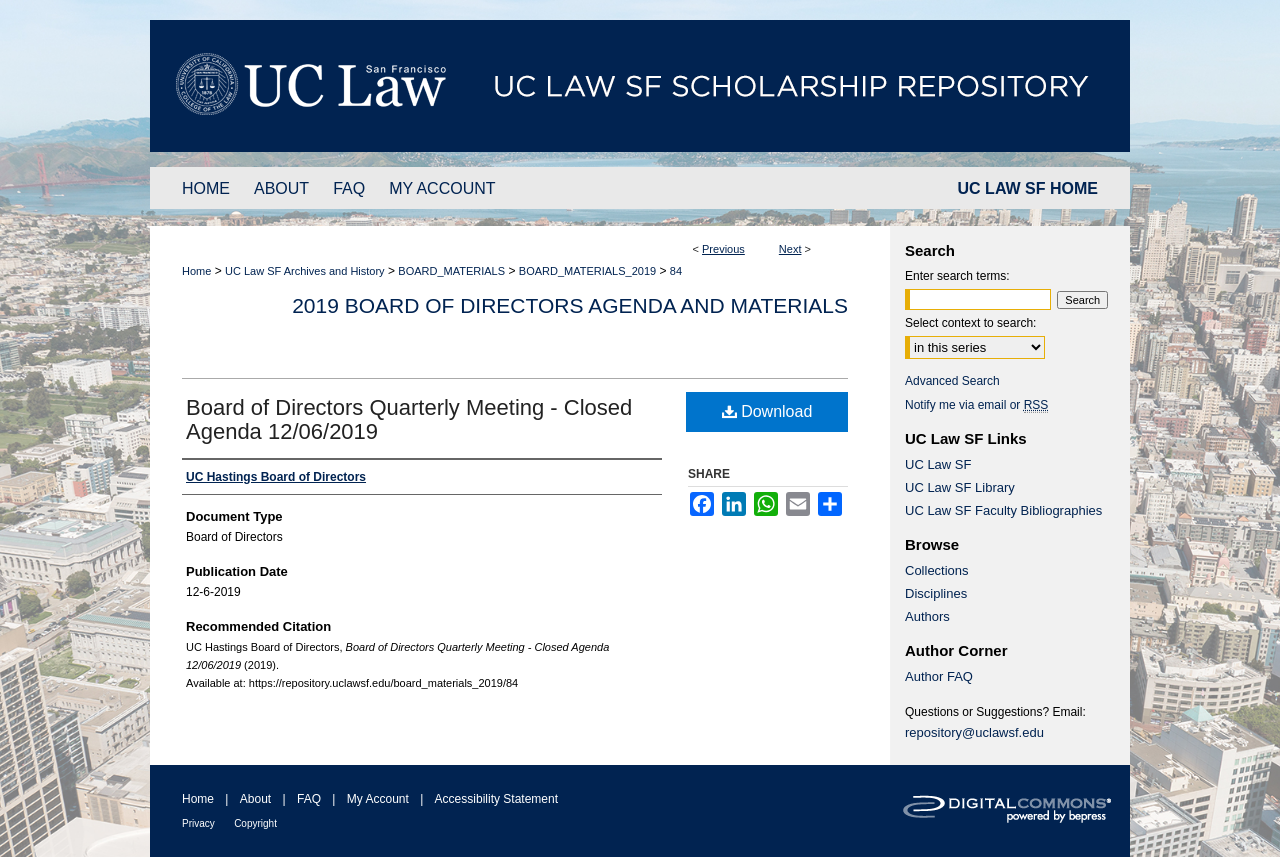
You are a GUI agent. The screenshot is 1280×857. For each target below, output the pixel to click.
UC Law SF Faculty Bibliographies (1003, 510)
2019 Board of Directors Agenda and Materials (570, 305)
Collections (937, 570)
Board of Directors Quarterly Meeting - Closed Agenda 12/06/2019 (409, 419)
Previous (723, 249)
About (255, 799)
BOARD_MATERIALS (451, 271)
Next (790, 249)
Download (767, 411)
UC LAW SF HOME (1028, 188)
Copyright (255, 823)
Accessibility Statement (496, 799)
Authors (927, 616)
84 (676, 271)
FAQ (309, 799)
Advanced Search (952, 381)
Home (196, 271)
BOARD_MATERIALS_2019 (587, 271)
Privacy (198, 823)
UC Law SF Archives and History (305, 271)
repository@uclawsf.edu (974, 732)
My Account (378, 799)
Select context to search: (970, 323)
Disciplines (936, 593)
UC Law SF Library (960, 487)
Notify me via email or (976, 405)
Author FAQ (939, 676)
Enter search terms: (957, 276)
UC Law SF (938, 464)
